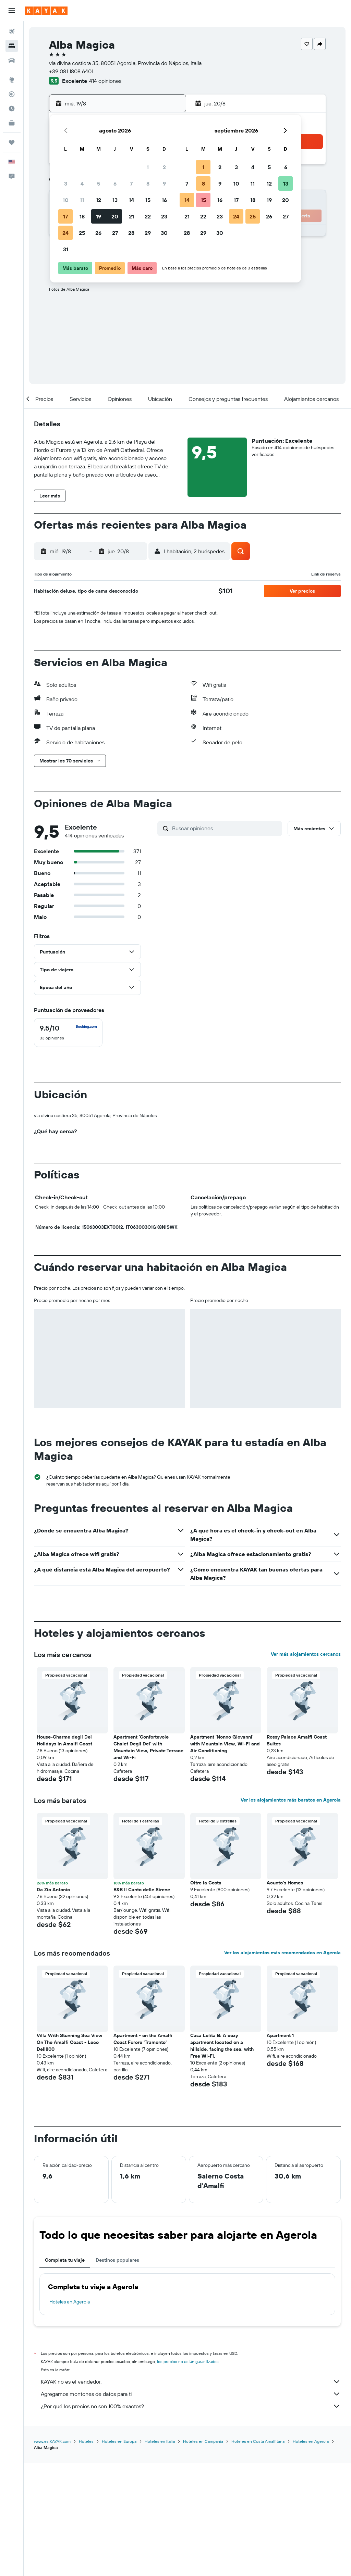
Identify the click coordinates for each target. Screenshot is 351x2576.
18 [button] (82, 216)
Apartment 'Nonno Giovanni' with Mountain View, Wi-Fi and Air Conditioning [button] (225, 1857)
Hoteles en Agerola (69, 2415)
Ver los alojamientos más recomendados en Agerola (282, 2066)
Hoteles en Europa (119, 2554)
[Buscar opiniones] (225, 828)
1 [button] (148, 167)
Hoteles (86, 2554)
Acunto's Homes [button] (285, 1996)
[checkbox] (68, 1032)
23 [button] (164, 216)
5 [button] (98, 183)
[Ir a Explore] (12, 80)
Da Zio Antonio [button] (53, 2003)
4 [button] (82, 183)
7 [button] (131, 183)
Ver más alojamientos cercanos (306, 1768)
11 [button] (82, 200)
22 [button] (148, 216)
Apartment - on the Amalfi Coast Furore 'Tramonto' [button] (142, 2152)
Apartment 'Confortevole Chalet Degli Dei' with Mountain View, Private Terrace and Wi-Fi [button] (148, 1860)
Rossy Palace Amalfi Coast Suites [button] (297, 1853)
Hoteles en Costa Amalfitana (258, 2554)
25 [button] (82, 232)
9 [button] (164, 183)
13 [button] (115, 200)
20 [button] (114, 216)
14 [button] (131, 200)
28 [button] (131, 232)
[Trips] (12, 142)
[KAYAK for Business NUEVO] (12, 123)
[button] (11, 10)
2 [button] (164, 167)
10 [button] (66, 200)
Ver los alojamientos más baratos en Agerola (291, 1913)
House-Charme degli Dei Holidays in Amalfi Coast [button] (64, 1853)
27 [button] (115, 232)
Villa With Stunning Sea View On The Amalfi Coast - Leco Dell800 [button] (69, 2156)
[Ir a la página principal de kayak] (46, 11)
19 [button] (98, 216)
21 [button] (131, 216)
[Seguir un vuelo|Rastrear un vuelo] (12, 94)
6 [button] (115, 183)
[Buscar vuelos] (12, 31)
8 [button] (147, 183)
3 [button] (65, 183)
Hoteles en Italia (160, 2554)
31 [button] (65, 249)
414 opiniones (105, 80)
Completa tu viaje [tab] (65, 2374)
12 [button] (98, 200)
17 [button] (65, 216)
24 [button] (65, 232)
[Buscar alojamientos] (12, 46)
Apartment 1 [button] (280, 2149)
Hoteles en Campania (203, 2554)
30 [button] (164, 232)
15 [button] (147, 200)
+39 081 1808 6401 (71, 71)
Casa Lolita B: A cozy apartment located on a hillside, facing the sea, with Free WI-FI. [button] (222, 2159)
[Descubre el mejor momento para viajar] (12, 108)
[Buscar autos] (12, 60)
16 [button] (164, 200)
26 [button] (98, 232)
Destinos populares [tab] (117, 2374)
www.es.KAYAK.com (52, 2554)
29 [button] (148, 232)
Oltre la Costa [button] (205, 1996)
